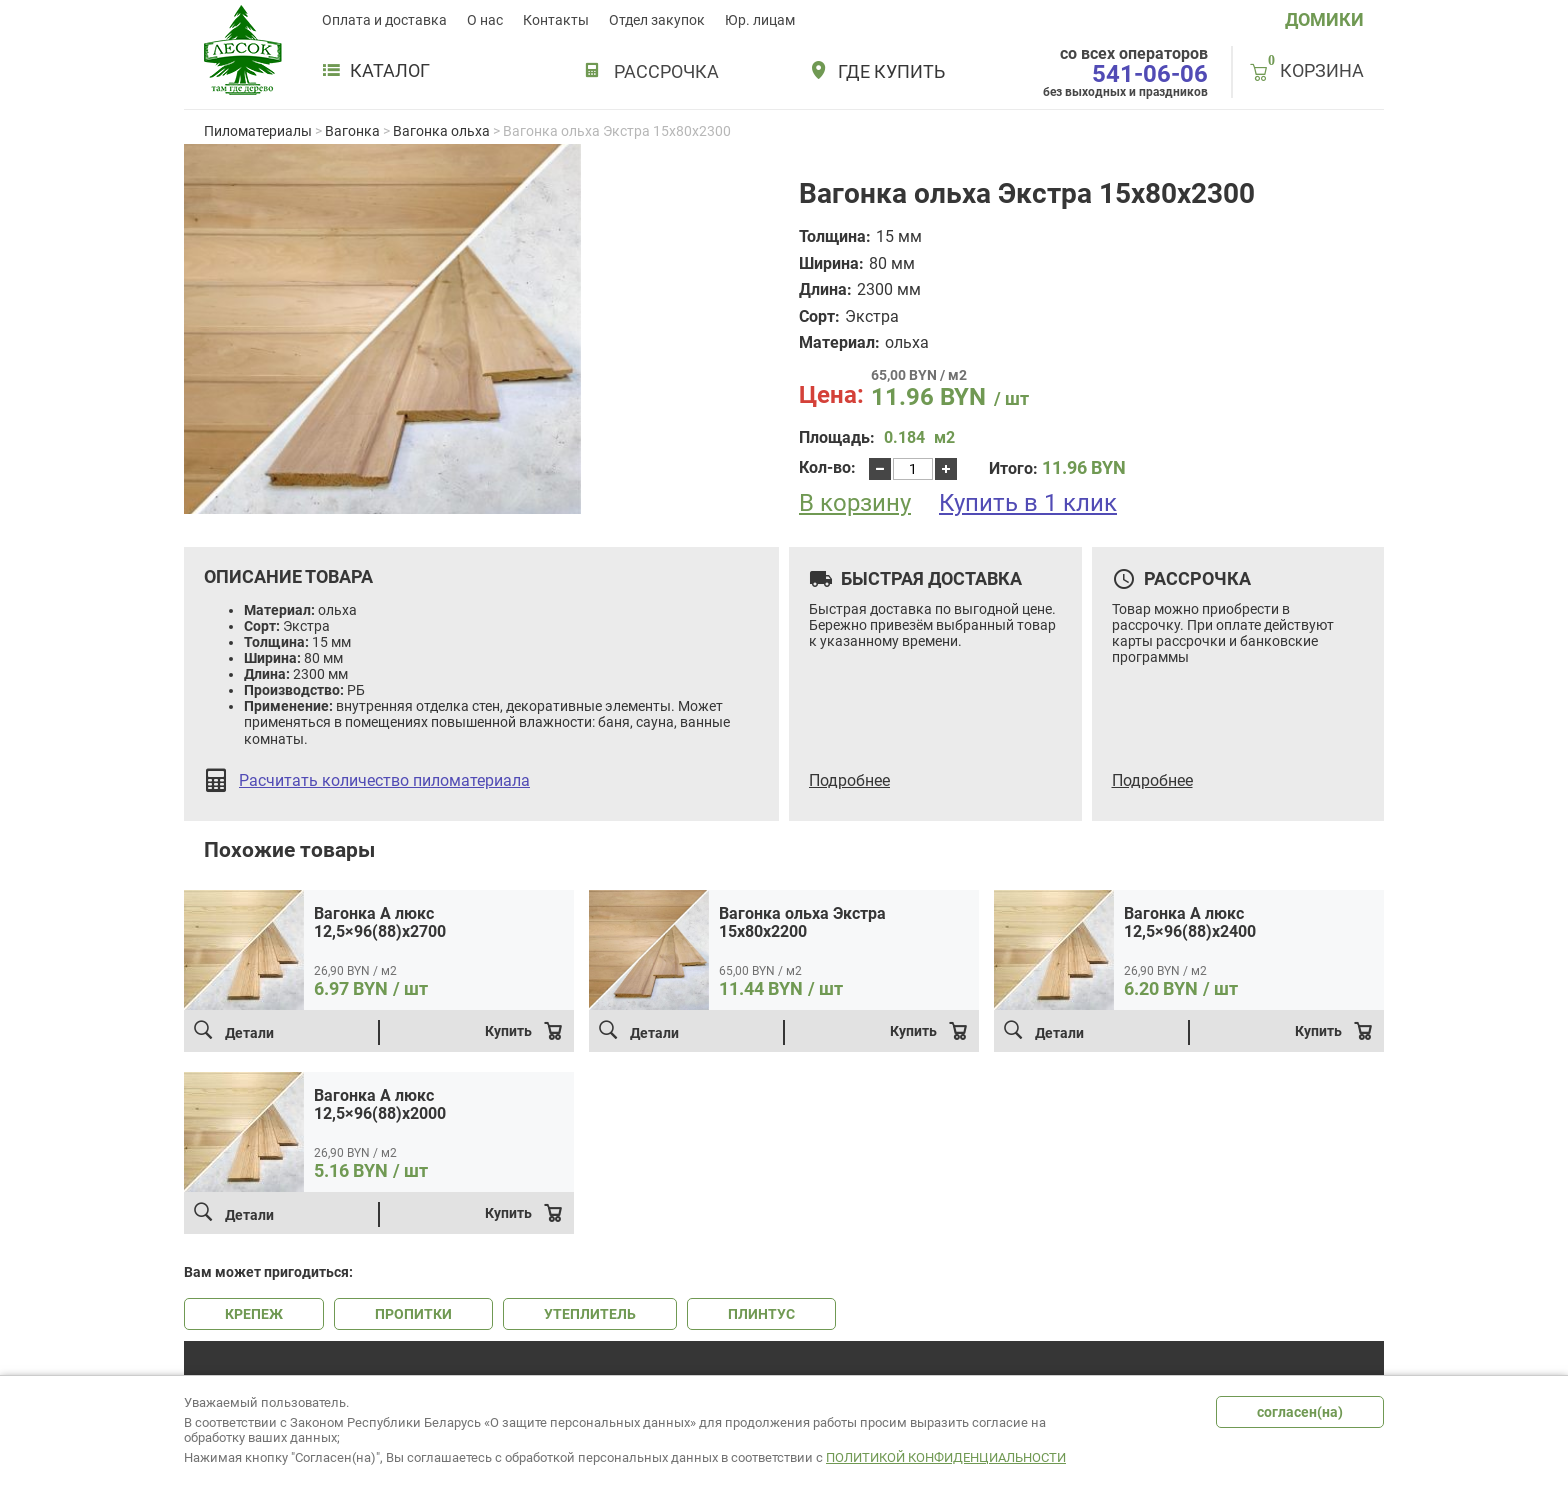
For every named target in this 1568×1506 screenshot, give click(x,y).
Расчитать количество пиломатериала (384, 781)
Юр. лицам (760, 20)
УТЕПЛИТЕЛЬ (590, 1314)
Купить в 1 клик (1028, 503)
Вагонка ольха (441, 131)
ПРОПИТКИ (413, 1314)
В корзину (855, 503)
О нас (485, 20)
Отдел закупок (657, 20)
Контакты (556, 20)
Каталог (376, 71)
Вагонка (352, 131)
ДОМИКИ (1324, 19)
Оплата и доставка (384, 20)
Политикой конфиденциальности (946, 1457)
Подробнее (849, 781)
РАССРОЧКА (666, 71)
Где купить (891, 72)
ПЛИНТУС (761, 1314)
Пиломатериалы (258, 131)
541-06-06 (1150, 74)
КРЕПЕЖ (254, 1314)
